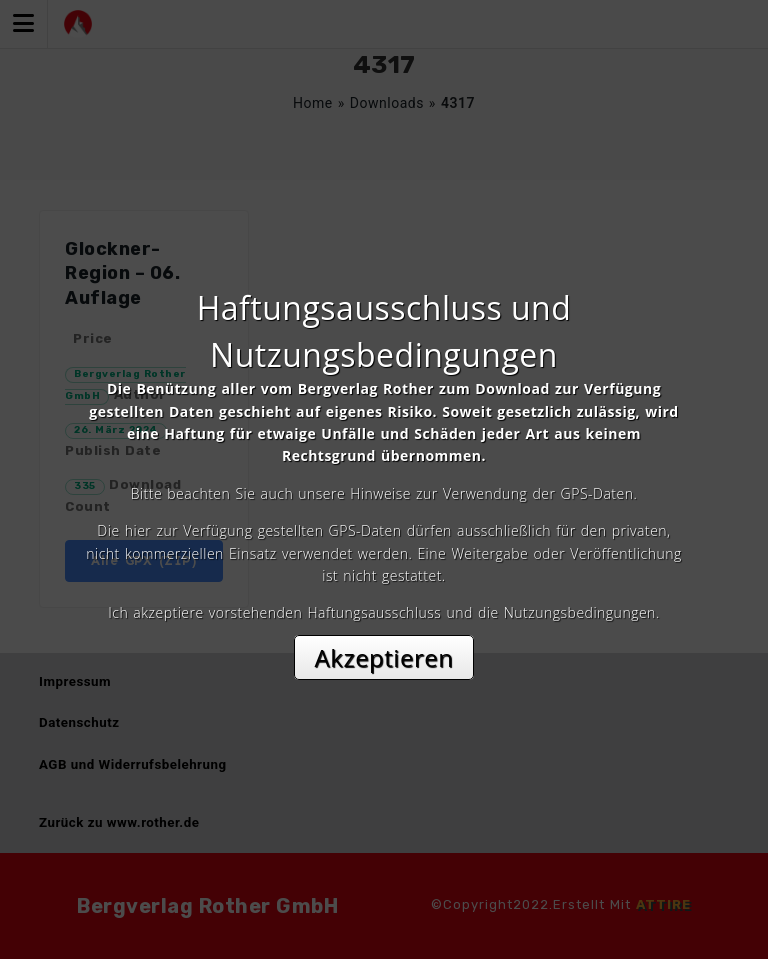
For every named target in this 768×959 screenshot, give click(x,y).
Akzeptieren (384, 657)
